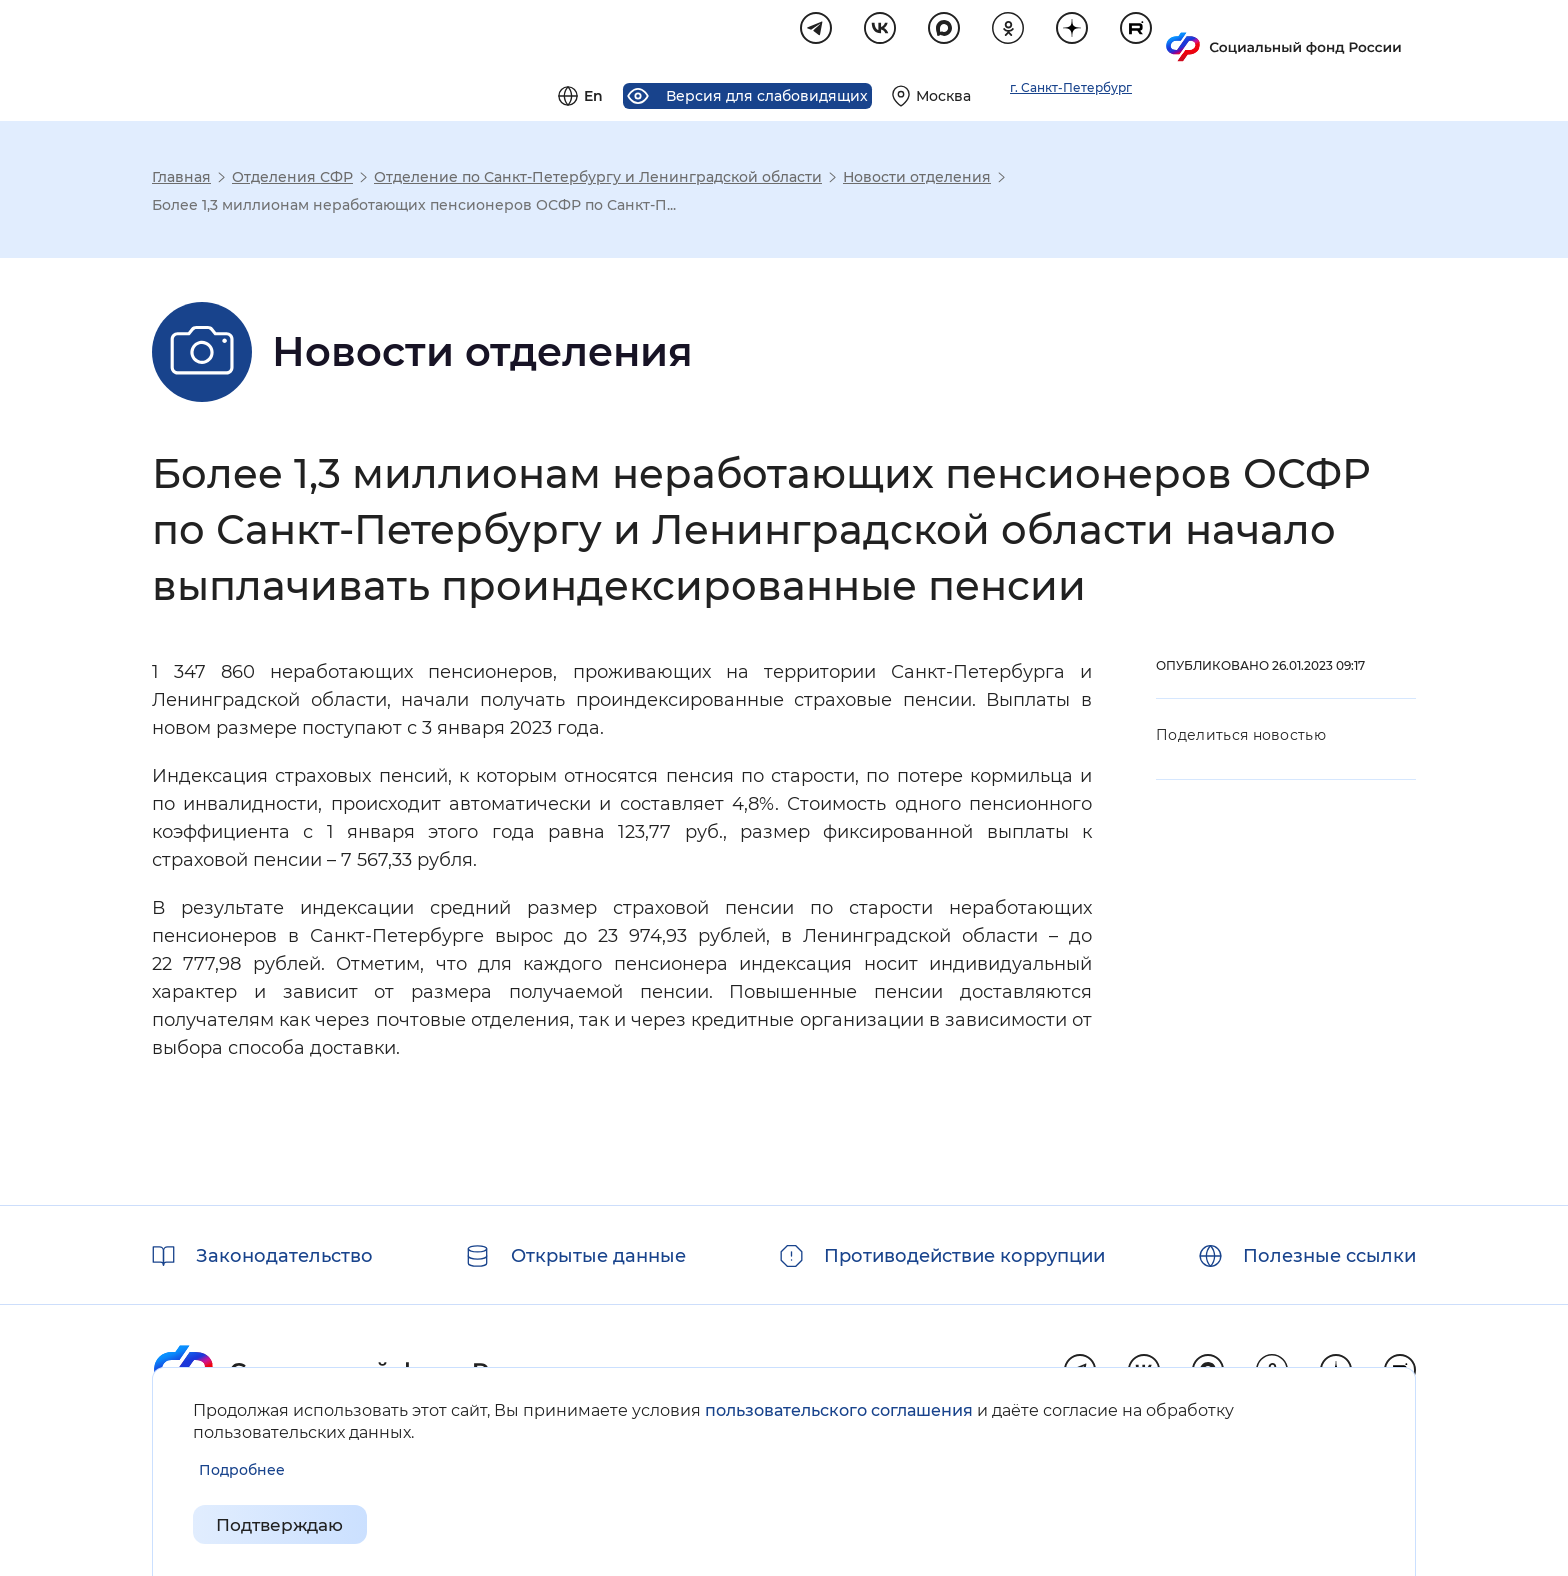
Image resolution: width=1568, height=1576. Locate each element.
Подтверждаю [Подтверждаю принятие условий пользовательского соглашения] (285, 1524)
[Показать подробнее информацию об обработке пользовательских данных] (242, 1469)
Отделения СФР (292, 180)
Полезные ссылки (1329, 1256)
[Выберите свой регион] (1181, 36)
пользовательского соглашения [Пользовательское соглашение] (839, 1409)
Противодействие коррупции (964, 1256)
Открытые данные (598, 1256)
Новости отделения (917, 180)
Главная (181, 180)
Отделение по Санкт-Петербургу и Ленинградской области (598, 180)
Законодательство (284, 1256)
